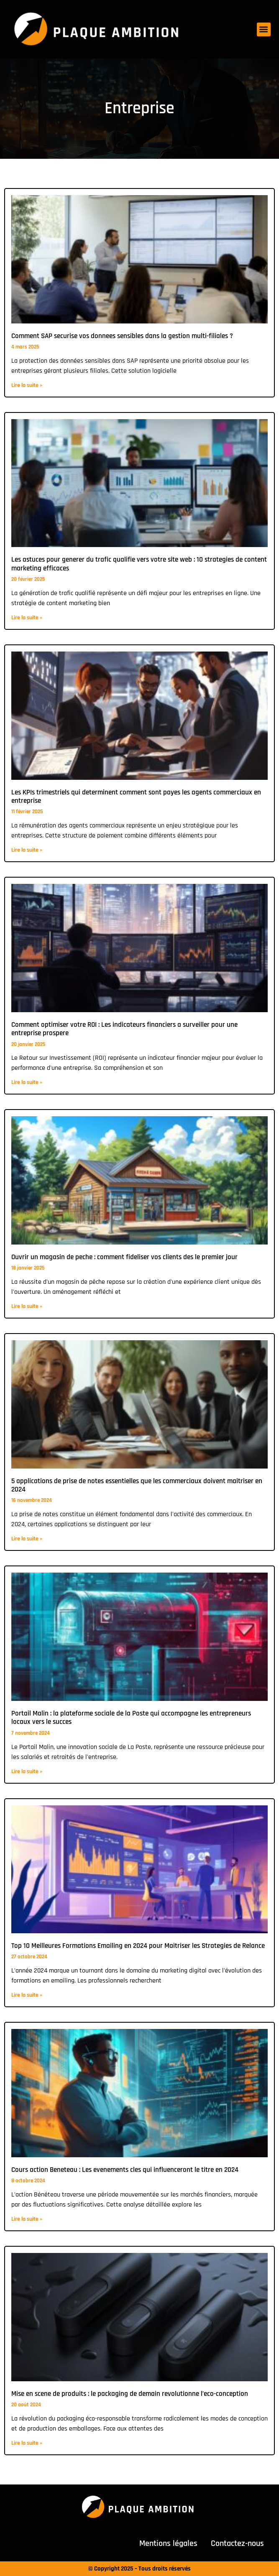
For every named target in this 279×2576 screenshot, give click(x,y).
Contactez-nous (237, 2543)
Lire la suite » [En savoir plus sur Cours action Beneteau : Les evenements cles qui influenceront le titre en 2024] (26, 2219)
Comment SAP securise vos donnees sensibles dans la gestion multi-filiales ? (122, 336)
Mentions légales (168, 2543)
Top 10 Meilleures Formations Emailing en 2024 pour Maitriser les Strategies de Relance (138, 1945)
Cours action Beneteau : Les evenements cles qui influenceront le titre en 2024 (124, 2169)
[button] (264, 29)
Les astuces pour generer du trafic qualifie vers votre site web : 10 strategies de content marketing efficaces (139, 564)
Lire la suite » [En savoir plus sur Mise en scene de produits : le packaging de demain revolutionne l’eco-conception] (26, 2443)
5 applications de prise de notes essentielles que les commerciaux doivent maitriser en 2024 (136, 1485)
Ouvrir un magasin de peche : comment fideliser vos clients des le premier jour (124, 1257)
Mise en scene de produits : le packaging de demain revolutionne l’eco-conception (129, 2393)
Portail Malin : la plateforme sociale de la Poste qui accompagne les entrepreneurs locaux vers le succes (131, 1717)
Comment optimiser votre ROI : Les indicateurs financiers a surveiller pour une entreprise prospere (124, 1029)
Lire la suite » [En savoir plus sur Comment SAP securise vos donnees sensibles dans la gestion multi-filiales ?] (26, 385)
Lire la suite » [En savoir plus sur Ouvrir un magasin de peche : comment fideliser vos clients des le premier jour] (26, 1306)
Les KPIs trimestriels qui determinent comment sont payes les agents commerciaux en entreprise (136, 796)
